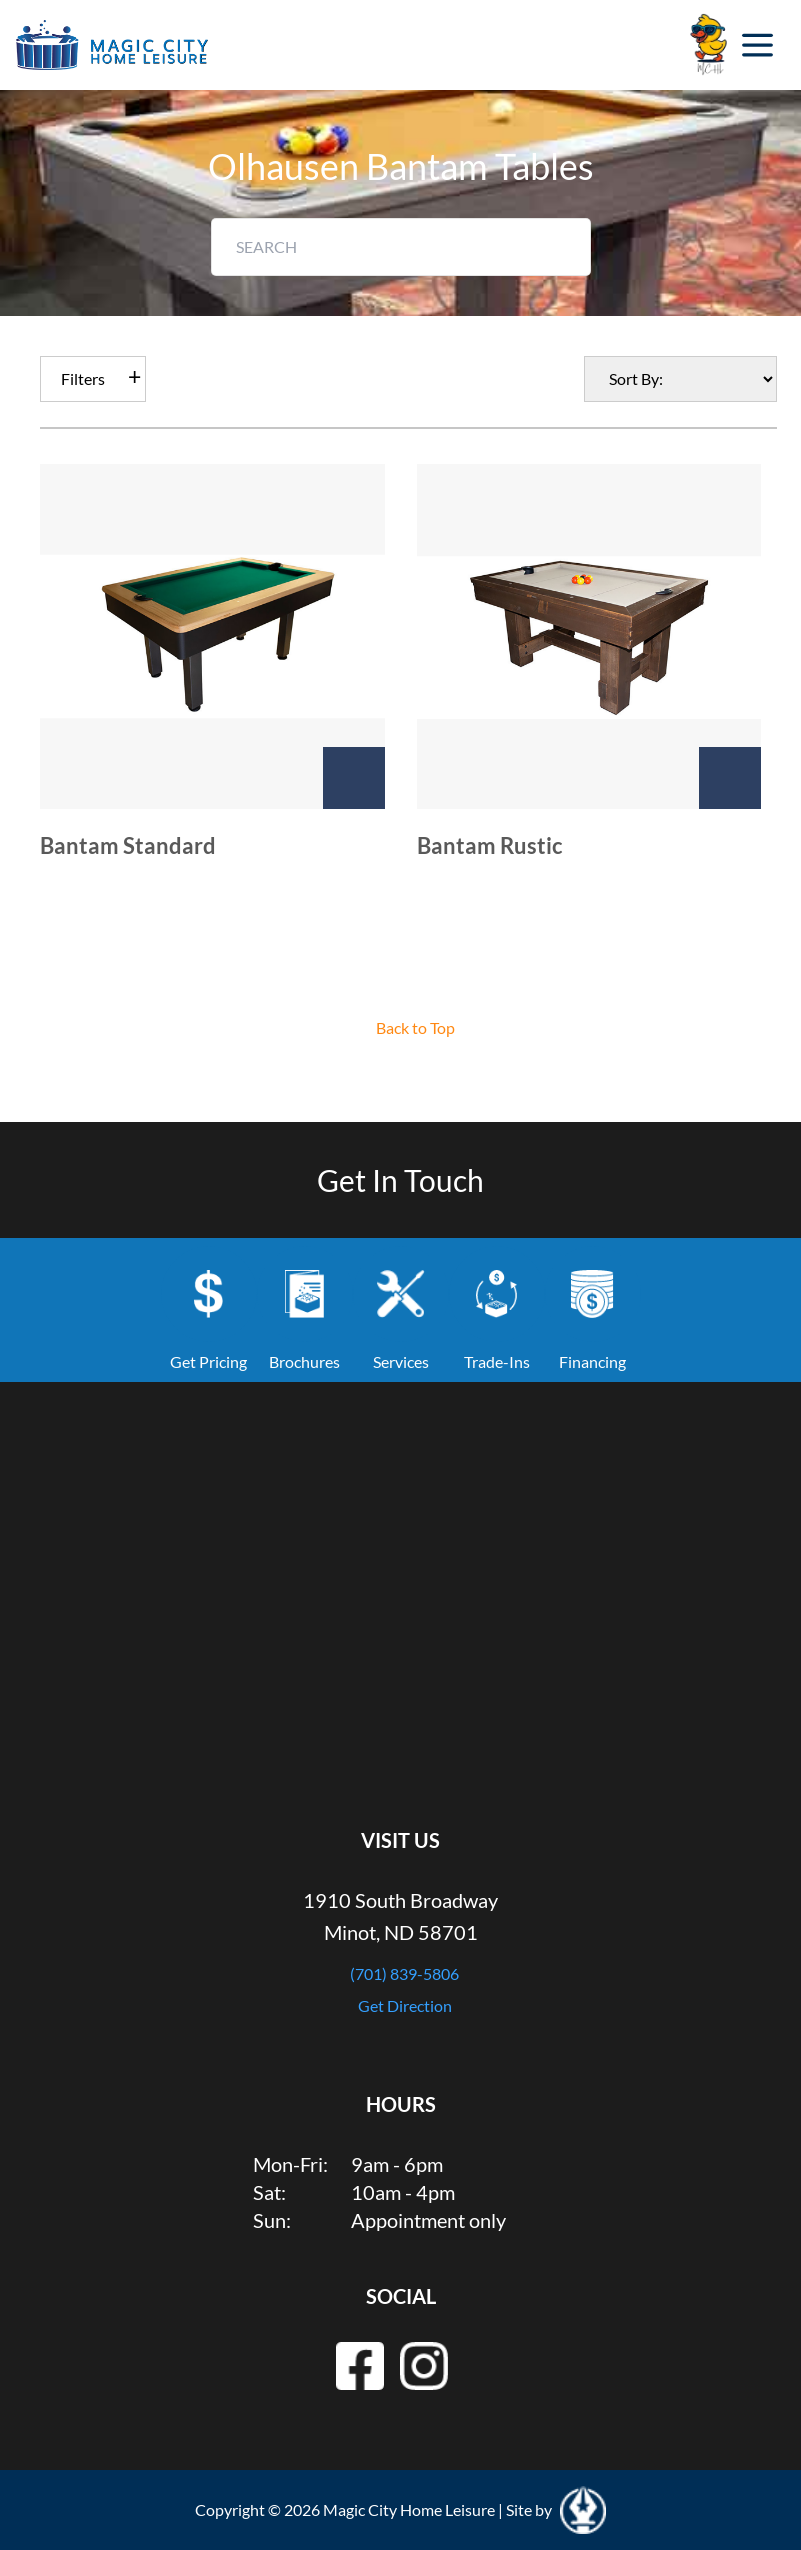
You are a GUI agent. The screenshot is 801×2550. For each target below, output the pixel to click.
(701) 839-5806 (404, 1973)
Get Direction (405, 2005)
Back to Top (415, 1027)
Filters (83, 378)
